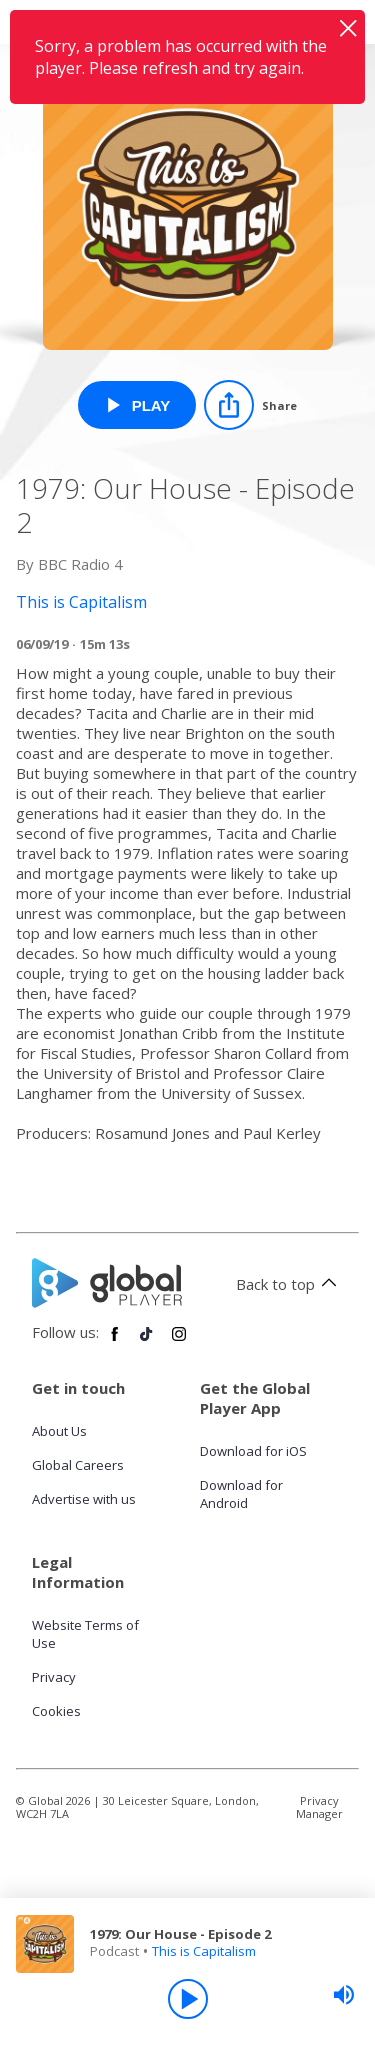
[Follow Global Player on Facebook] (115, 1342)
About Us (59, 1431)
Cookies (56, 1711)
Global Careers (78, 1465)
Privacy (54, 1677)
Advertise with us (84, 1499)
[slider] (344, 1995)
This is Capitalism (204, 1951)
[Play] (188, 1999)
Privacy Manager (319, 1807)
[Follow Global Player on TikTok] (147, 1342)
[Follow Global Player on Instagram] (179, 1342)
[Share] (250, 405)
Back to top (289, 1284)
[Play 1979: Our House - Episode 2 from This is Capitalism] (137, 405)
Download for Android (241, 1494)
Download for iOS (253, 1451)
